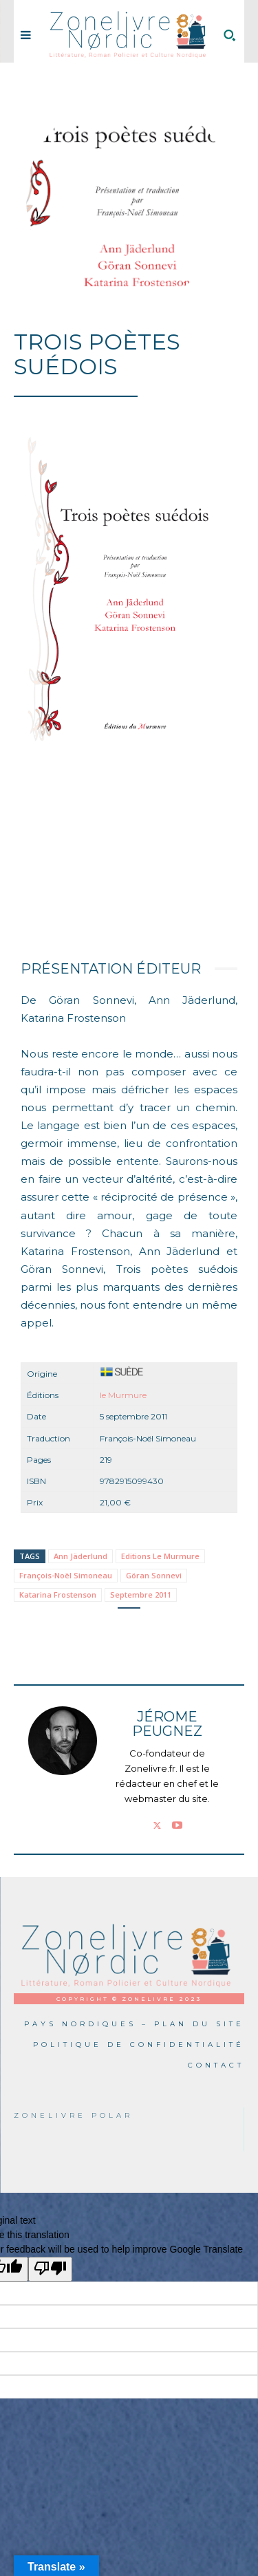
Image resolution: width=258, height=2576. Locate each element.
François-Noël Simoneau (65, 1575)
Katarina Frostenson (57, 1594)
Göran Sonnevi (154, 1575)
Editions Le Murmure (160, 1556)
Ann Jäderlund (80, 1556)
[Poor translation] (50, 2269)
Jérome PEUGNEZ (167, 1724)
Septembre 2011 (140, 1594)
